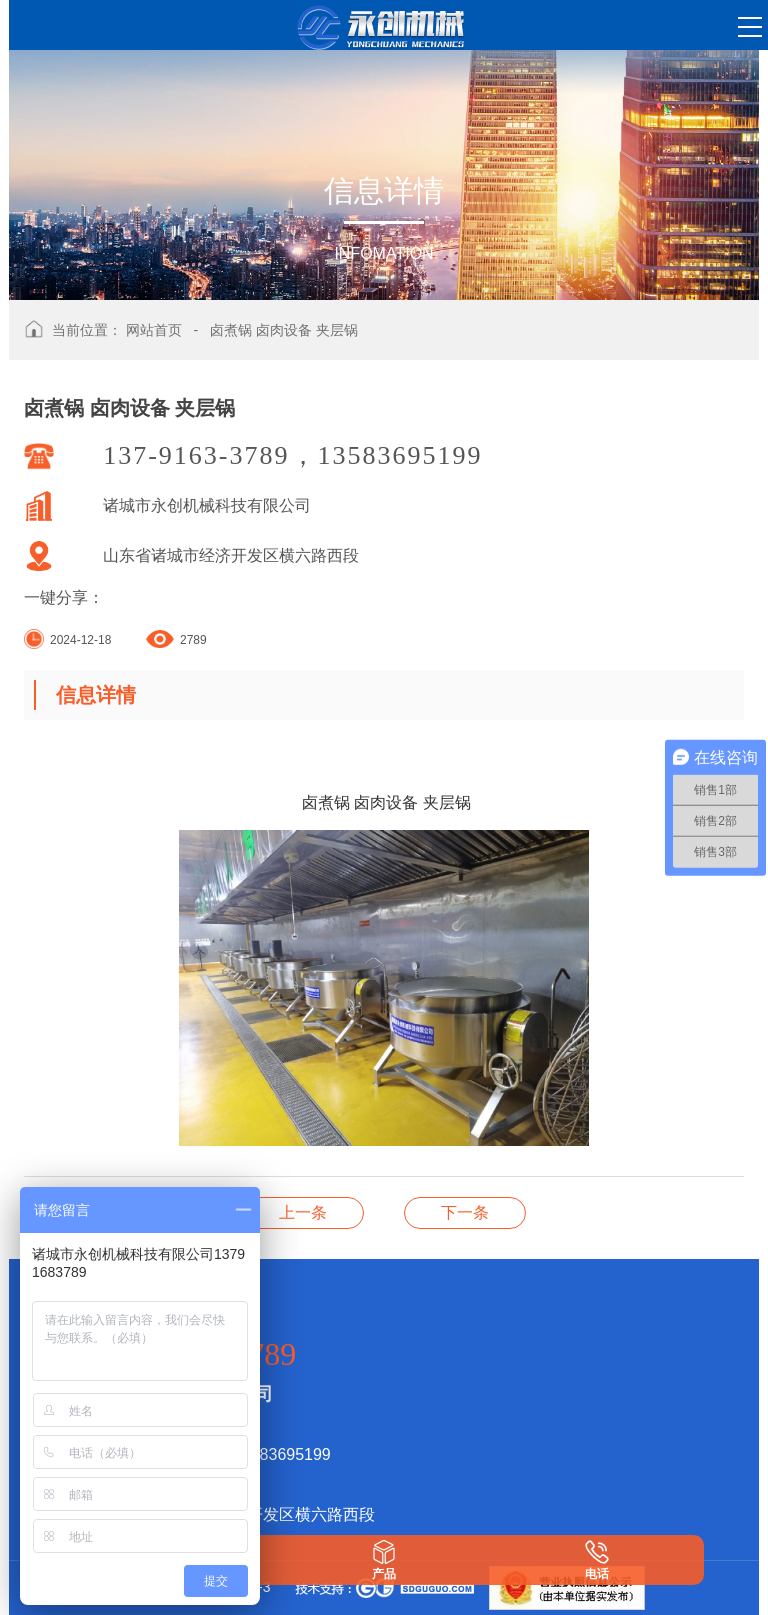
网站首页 (154, 330)
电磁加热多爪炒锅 (465, 1212)
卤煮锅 (303, 1212)
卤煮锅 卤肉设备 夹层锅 (284, 330)
